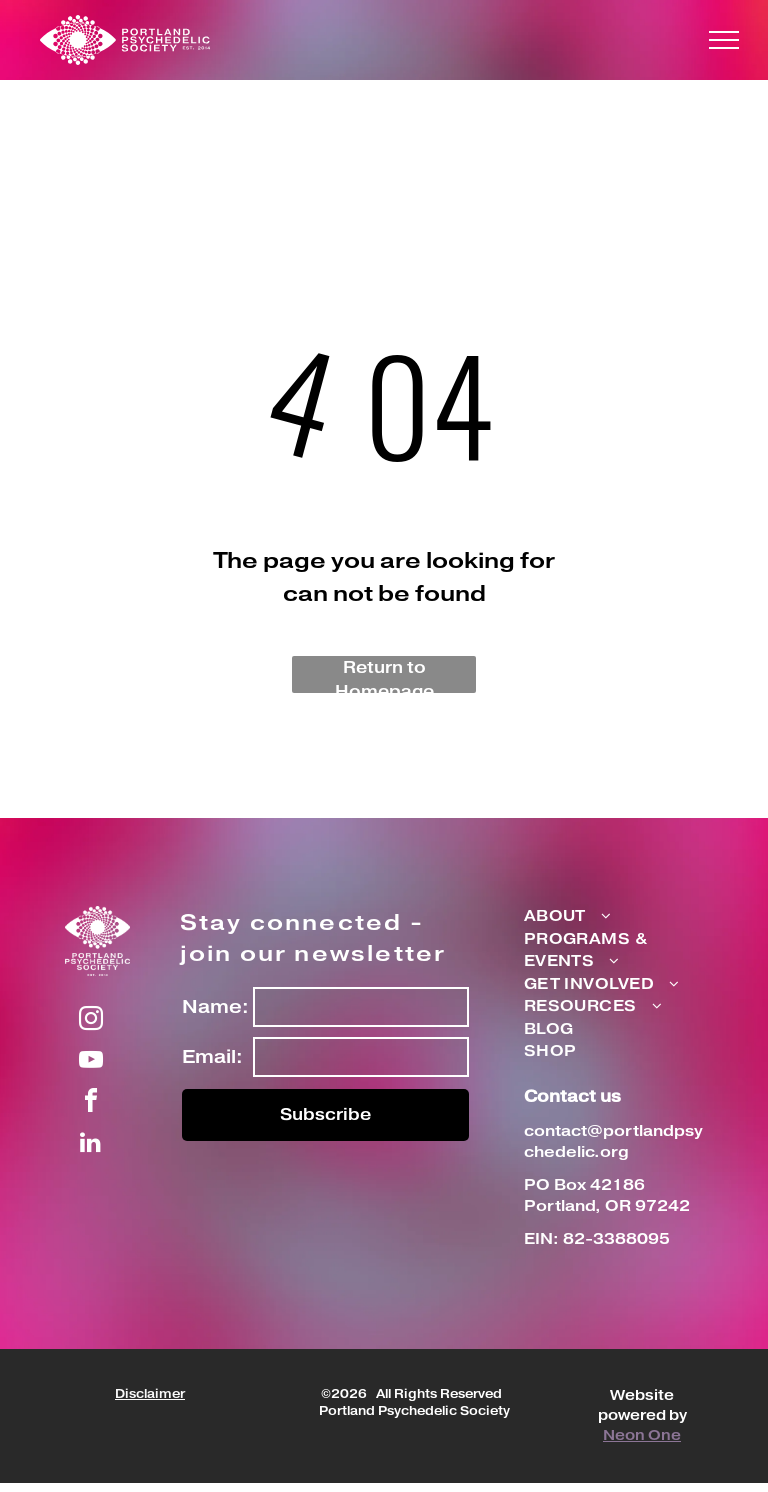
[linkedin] (91, 1144)
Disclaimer (150, 1394)
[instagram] (91, 1021)
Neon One (642, 1436)
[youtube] (91, 1062)
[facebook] (91, 1103)
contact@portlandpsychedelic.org (613, 1142)
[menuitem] (606, 917)
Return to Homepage (384, 675)
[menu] (724, 40)
